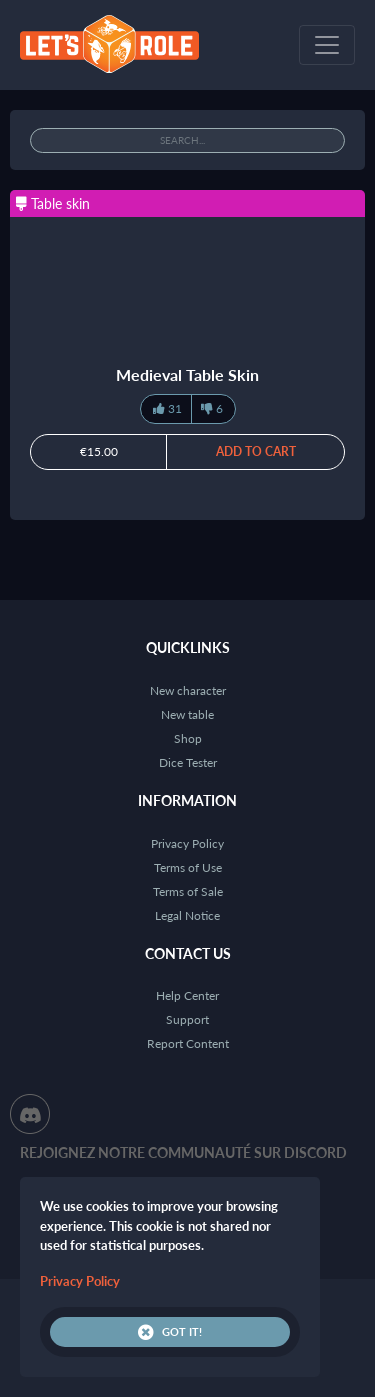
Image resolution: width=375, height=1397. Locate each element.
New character (188, 690)
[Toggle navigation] (327, 45)
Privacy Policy (187, 843)
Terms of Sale (188, 891)
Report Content (188, 1043)
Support (187, 1019)
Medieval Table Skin (187, 374)
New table (187, 714)
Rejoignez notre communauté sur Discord (183, 1152)
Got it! (170, 1332)
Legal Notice (187, 915)
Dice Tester (188, 762)
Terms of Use (188, 867)
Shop (188, 738)
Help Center (187, 995)
